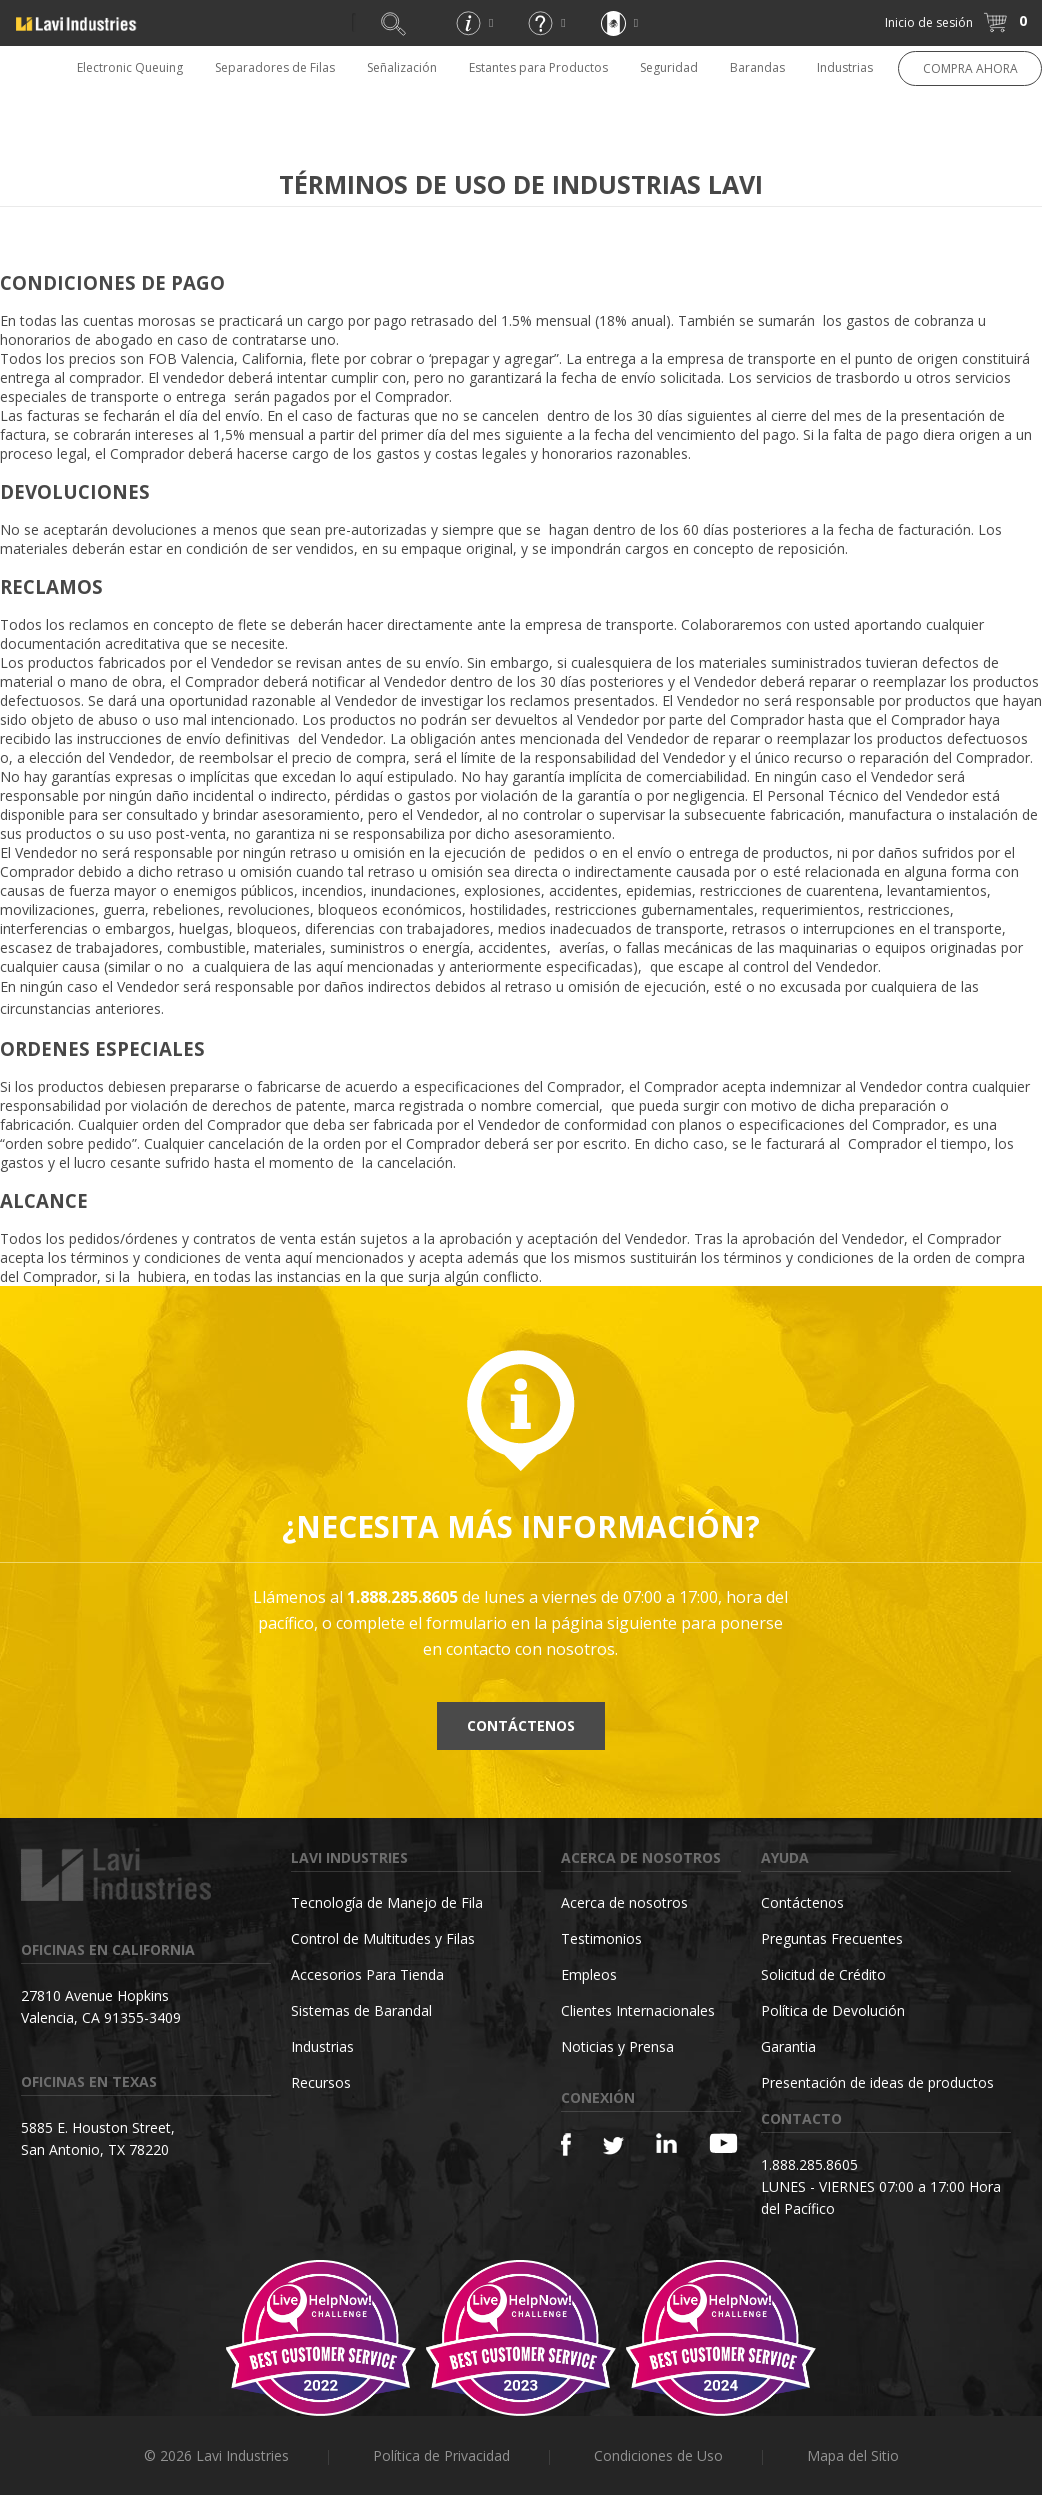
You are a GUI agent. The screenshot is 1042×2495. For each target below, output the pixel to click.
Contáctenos (521, 1725)
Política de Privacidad (441, 2455)
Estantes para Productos (538, 67)
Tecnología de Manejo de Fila (387, 1902)
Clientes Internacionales (638, 2010)
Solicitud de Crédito (823, 1974)
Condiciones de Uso (658, 2455)
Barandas (757, 67)
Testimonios (601, 1938)
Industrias (845, 67)
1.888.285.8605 (809, 2164)
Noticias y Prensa (617, 2046)
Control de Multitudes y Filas (383, 1938)
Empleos (589, 1974)
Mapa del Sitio (853, 2455)
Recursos (321, 2082)
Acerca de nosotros (624, 1902)
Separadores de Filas (275, 67)
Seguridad (669, 67)
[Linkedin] (666, 2143)
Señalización (402, 67)
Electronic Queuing (130, 67)
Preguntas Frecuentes (832, 1938)
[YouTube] (723, 2143)
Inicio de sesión (929, 22)
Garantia (788, 2046)
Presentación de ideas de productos (877, 2082)
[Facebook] (566, 2144)
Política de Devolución (833, 2010)
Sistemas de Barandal (361, 2010)
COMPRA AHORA (970, 68)
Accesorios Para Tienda (367, 1974)
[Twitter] (613, 2146)
